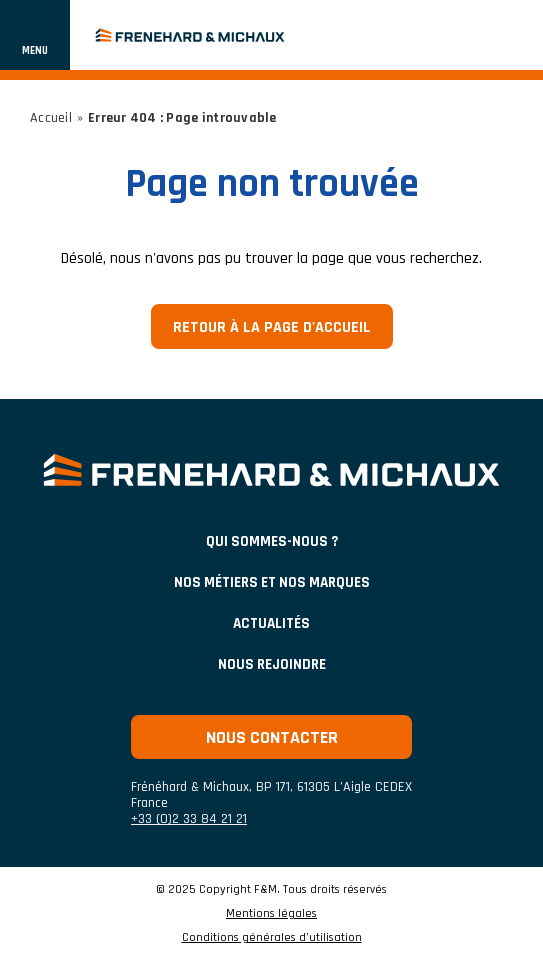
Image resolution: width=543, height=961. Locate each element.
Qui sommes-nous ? (272, 541)
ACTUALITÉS (271, 623)
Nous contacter (272, 737)
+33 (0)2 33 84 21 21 (189, 819)
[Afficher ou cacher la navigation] (35, 35)
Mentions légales (271, 914)
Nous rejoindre (272, 664)
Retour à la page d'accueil (272, 327)
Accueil (51, 118)
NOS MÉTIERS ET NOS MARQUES (272, 582)
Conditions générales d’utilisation (272, 938)
